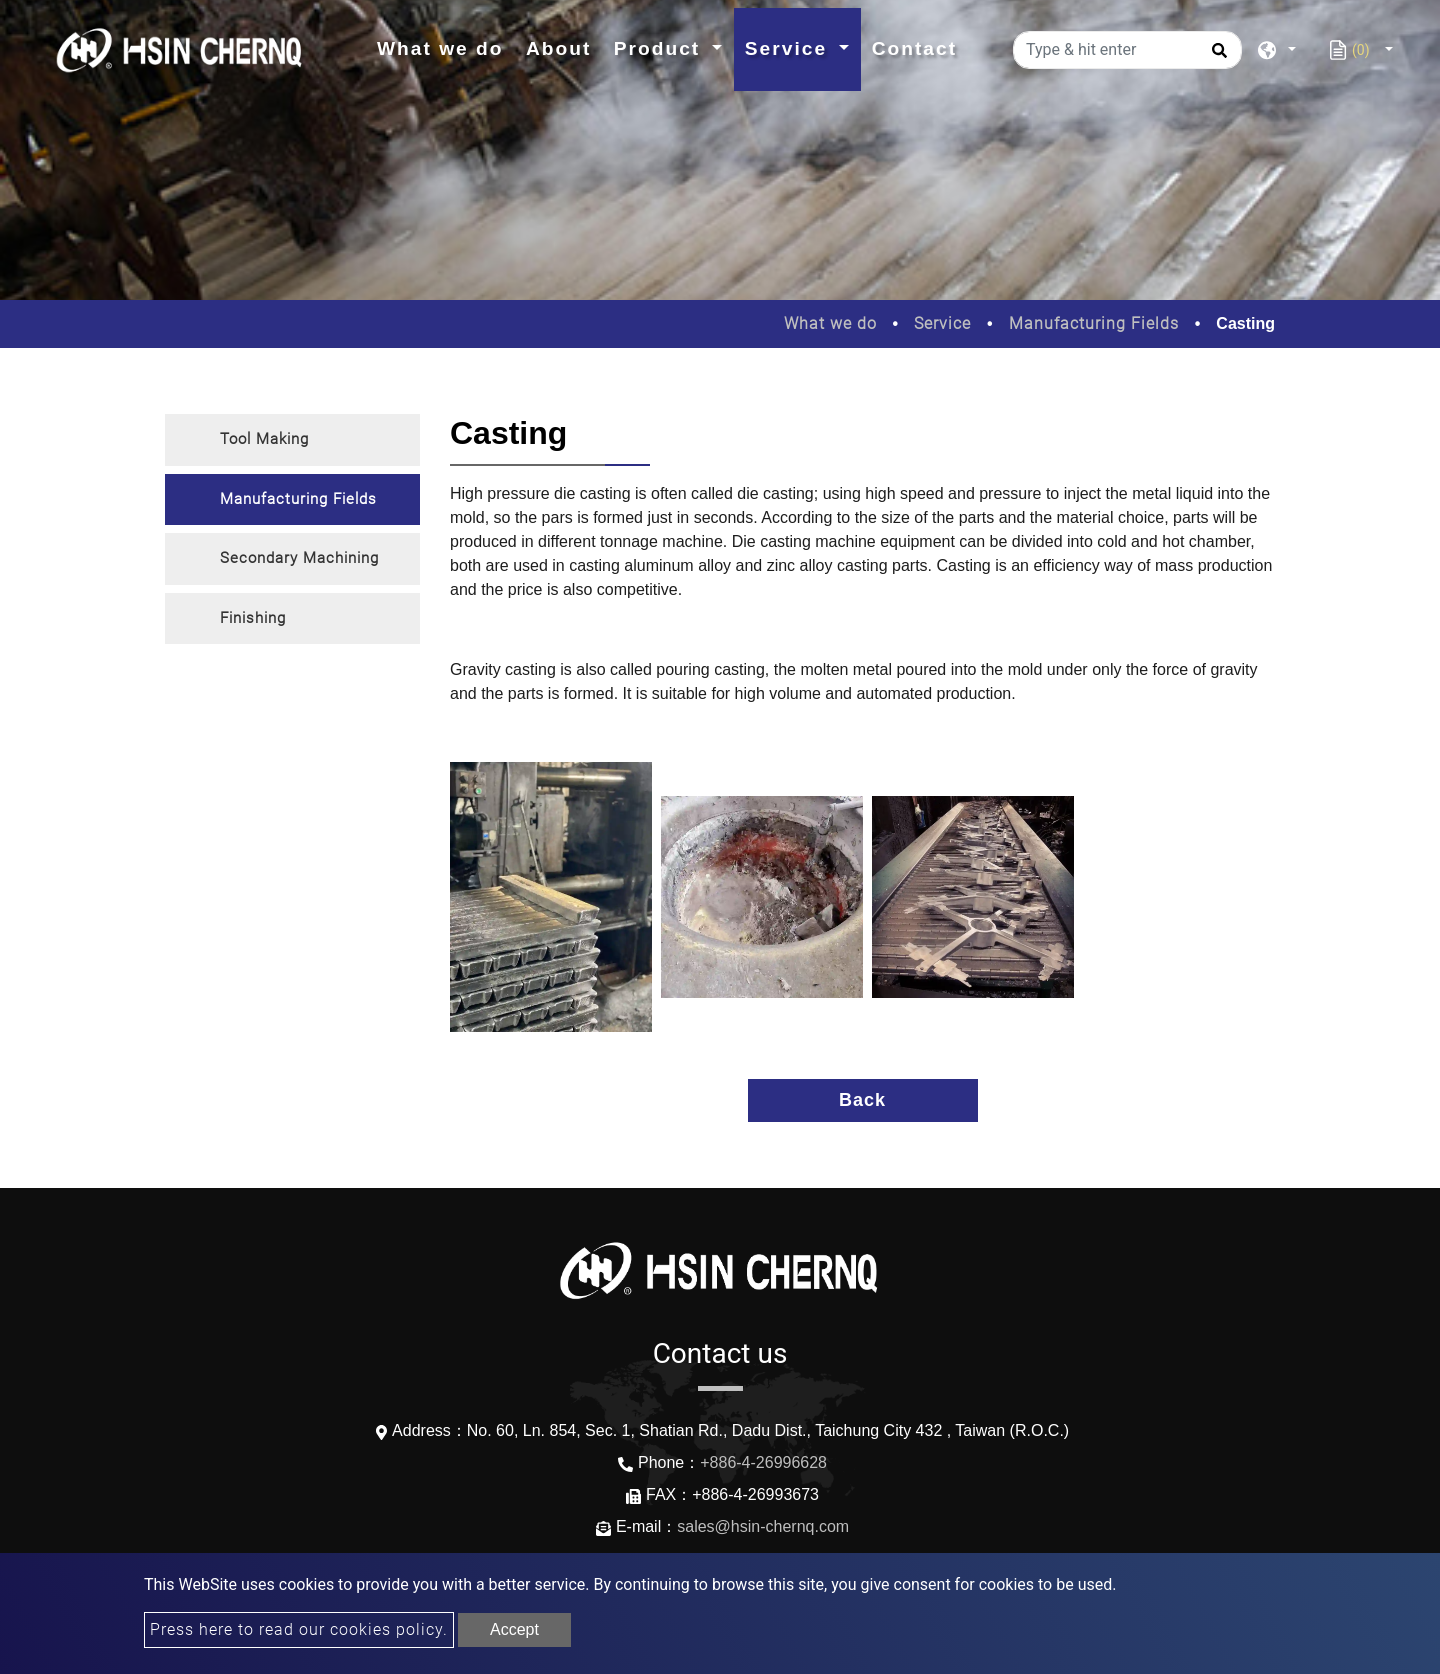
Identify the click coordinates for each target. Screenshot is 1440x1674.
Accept (514, 1629)
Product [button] (661, 48)
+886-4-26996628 (763, 1462)
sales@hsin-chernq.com (763, 1526)
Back (862, 1100)
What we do (446, 46)
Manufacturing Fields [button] (298, 499)
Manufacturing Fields (1094, 323)
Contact (914, 48)
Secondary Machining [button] (299, 558)
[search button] (1216, 57)
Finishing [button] (253, 618)
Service (942, 323)
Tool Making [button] (264, 439)
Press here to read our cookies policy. (299, 1629)
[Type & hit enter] (1127, 50)
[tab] (292, 440)
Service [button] (790, 48)
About (558, 48)
